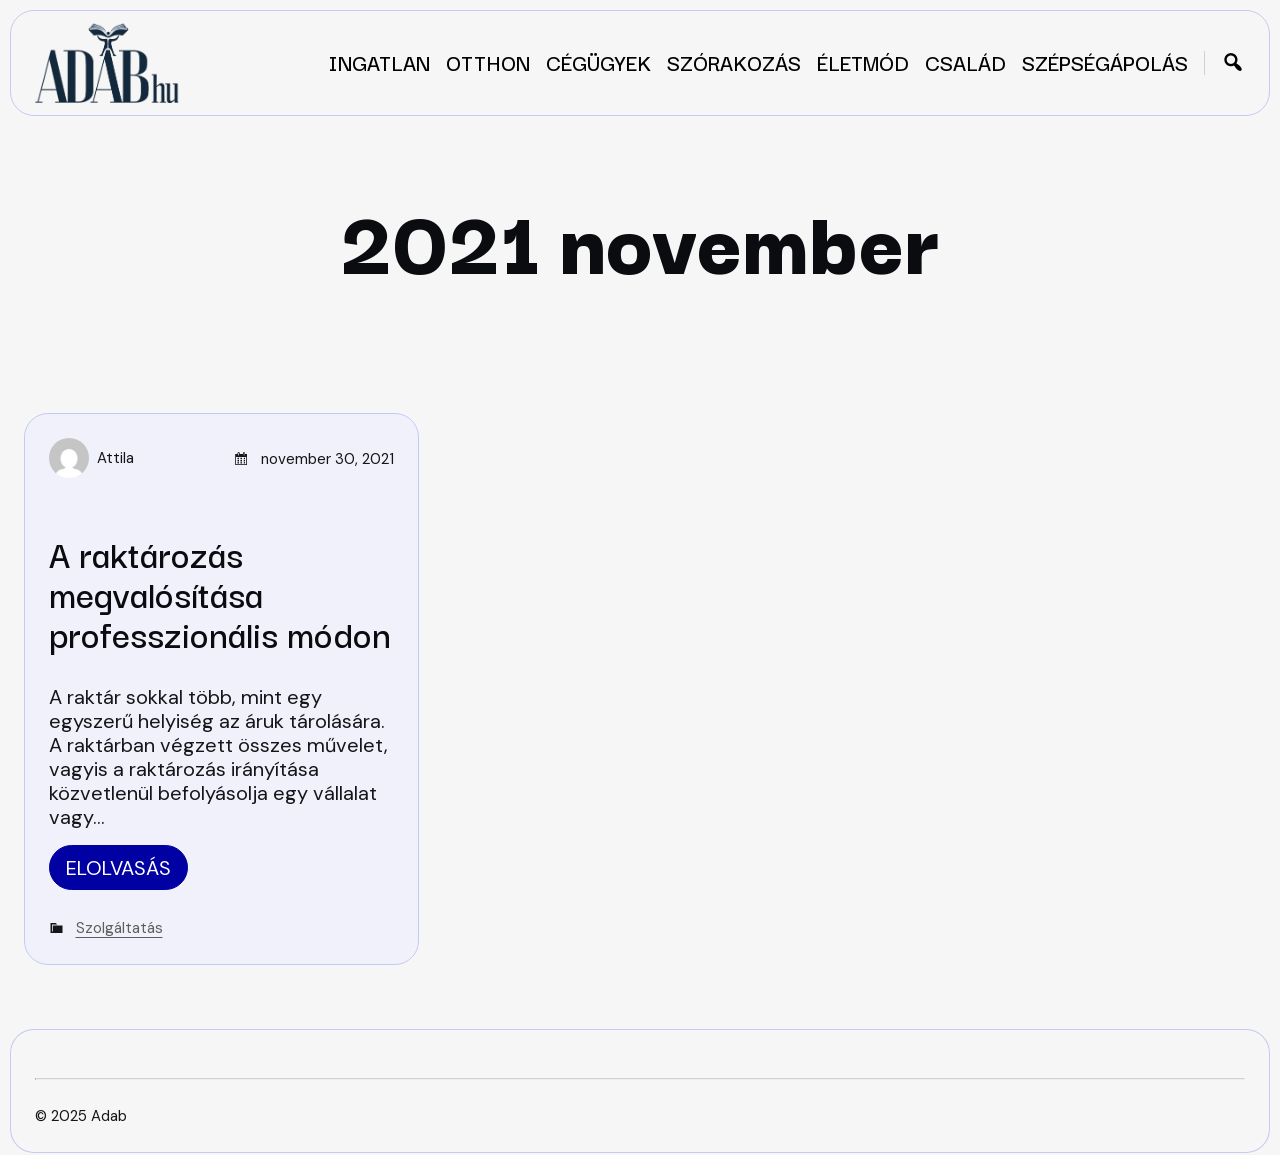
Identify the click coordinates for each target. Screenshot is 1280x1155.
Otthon (488, 62)
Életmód (863, 62)
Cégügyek (598, 62)
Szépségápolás (1105, 62)
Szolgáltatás (119, 928)
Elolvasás (118, 868)
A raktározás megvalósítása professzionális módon (220, 593)
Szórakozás (734, 62)
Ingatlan (379, 62)
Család (965, 62)
